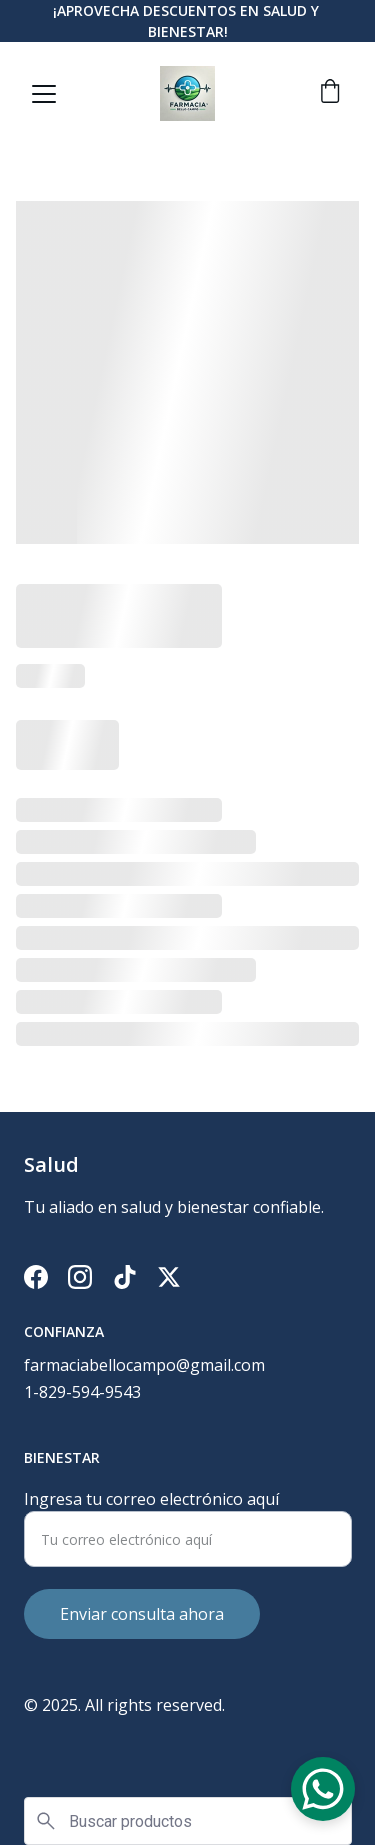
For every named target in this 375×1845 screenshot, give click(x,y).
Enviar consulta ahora (142, 1628)
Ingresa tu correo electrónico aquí (151, 1513)
